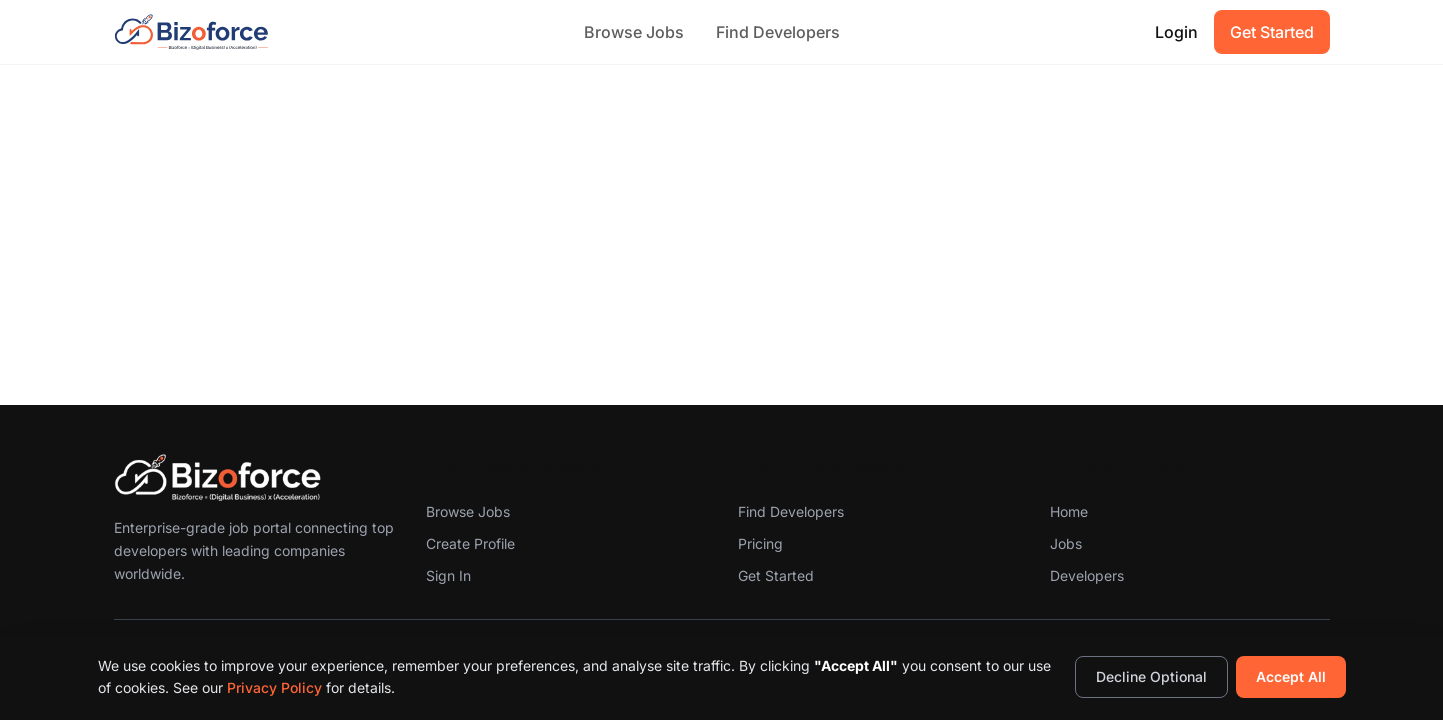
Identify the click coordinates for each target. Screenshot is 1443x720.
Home (1069, 511)
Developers (1087, 575)
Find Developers (778, 32)
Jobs (1066, 543)
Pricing (760, 543)
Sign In (448, 575)
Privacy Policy (274, 687)
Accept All (1291, 676)
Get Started (1272, 32)
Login (1176, 32)
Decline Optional (1151, 676)
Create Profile (470, 543)
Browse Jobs (634, 32)
